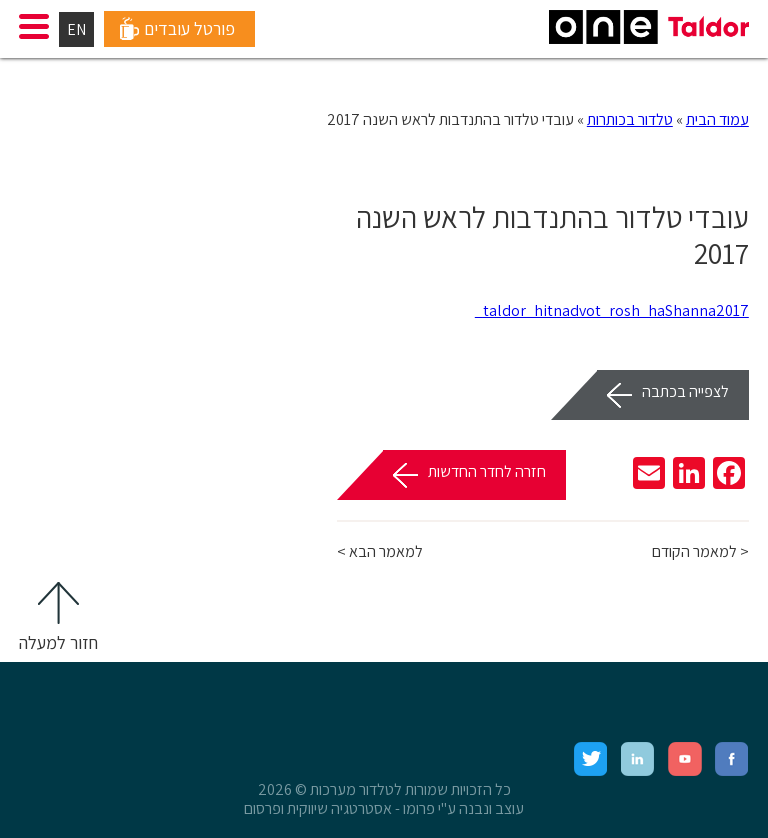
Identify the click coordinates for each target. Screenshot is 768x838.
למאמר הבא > (380, 551)
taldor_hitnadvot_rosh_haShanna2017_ (612, 310)
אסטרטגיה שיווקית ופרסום (318, 808)
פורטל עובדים (189, 28)
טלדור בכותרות (630, 119)
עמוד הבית (717, 119)
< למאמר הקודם (700, 551)
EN (76, 29)
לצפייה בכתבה (685, 391)
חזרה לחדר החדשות (487, 471)
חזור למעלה (58, 642)
